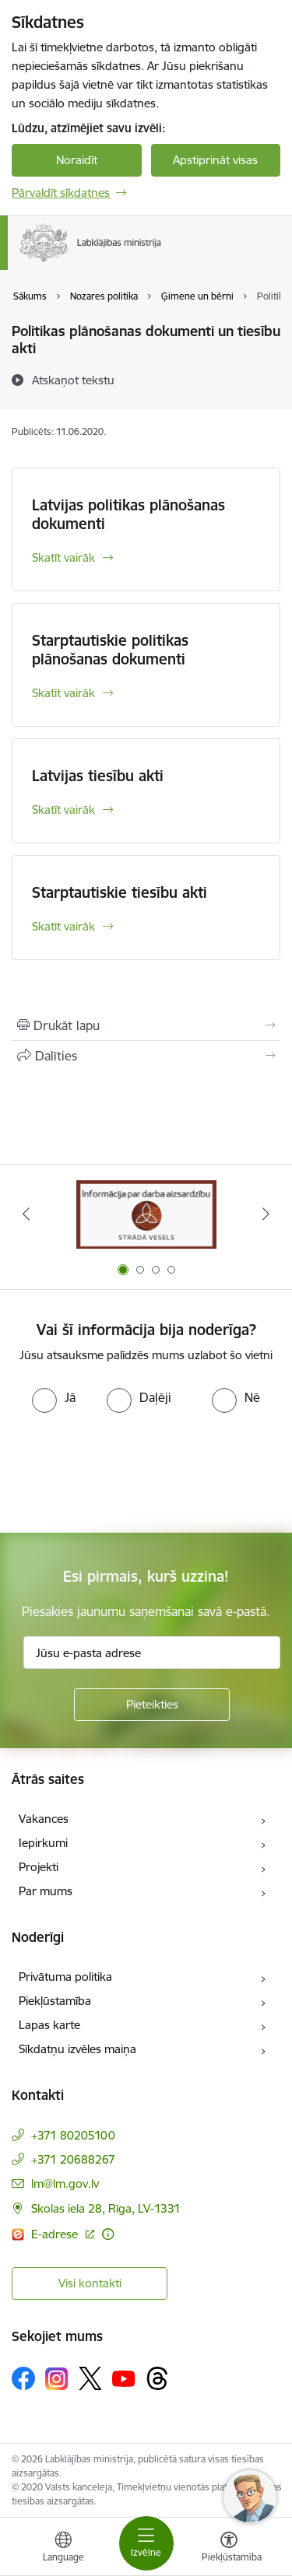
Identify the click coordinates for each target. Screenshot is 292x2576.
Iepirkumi (43, 1842)
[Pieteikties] (152, 1704)
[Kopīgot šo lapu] (146, 1056)
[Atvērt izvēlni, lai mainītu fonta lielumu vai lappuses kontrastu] (229, 2549)
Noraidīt (76, 159)
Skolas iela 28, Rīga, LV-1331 (106, 2208)
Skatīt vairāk (63, 557)
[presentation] (130, 1471)
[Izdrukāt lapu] (146, 1025)
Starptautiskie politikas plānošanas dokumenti (110, 649)
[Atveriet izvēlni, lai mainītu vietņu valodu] (63, 2549)
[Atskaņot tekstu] (73, 379)
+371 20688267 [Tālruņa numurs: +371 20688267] (73, 2159)
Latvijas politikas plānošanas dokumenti (128, 514)
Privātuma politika (65, 1976)
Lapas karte (49, 2024)
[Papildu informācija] (108, 2234)
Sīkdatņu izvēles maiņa (77, 2049)
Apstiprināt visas (215, 159)
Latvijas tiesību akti (98, 775)
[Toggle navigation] (146, 2543)
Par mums (45, 1891)
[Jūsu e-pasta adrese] (151, 1652)
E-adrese (56, 2234)
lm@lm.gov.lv (65, 2183)
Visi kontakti (89, 2283)
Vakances (44, 1818)
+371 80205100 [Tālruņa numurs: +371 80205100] (73, 2135)
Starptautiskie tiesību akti (119, 892)
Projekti (38, 1866)
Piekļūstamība (55, 2000)
